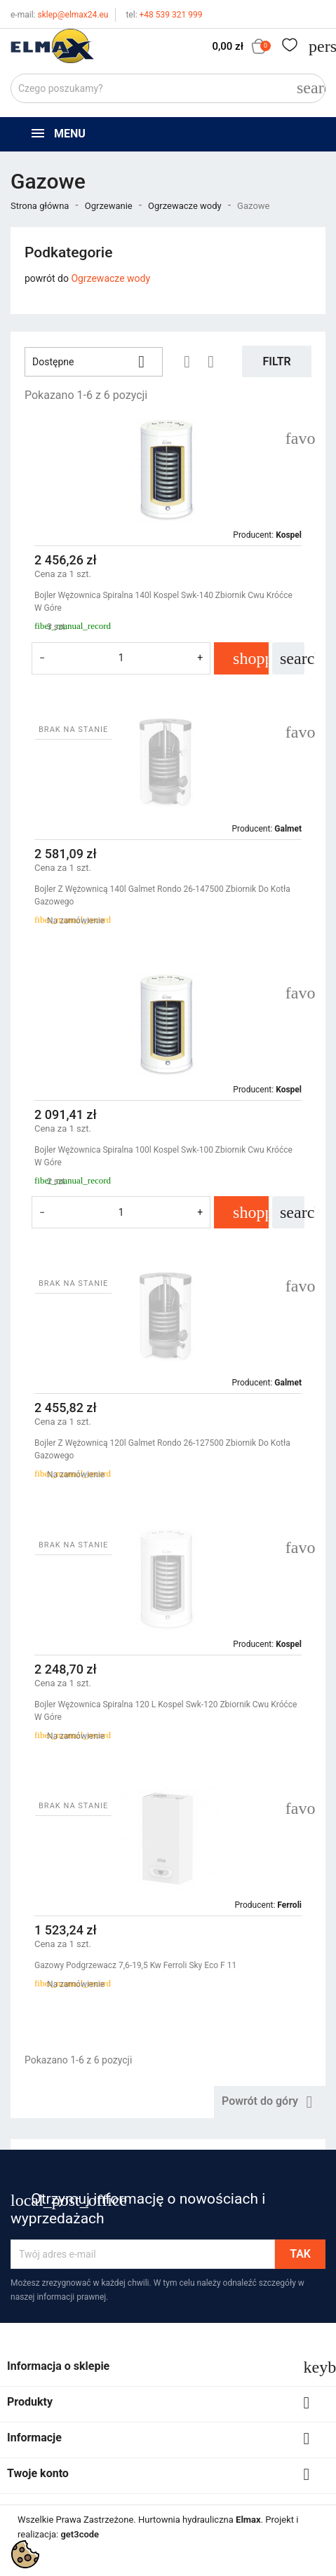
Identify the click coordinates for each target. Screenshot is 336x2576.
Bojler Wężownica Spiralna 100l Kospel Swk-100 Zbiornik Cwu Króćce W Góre (163, 1156)
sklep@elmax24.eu (59, 15)
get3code (79, 2534)
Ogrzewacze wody (110, 278)
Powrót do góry (270, 2102)
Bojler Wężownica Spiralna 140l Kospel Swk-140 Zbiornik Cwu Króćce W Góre (163, 601)
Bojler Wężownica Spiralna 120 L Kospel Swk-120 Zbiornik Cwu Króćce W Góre (165, 1711)
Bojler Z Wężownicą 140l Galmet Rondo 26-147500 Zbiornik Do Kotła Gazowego (162, 895)
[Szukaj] (168, 88)
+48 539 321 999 (164, 15)
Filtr (277, 361)
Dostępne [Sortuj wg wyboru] (93, 362)
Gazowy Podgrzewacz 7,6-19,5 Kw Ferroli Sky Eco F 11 (135, 1965)
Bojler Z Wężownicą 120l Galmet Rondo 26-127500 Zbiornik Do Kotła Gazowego (162, 1449)
